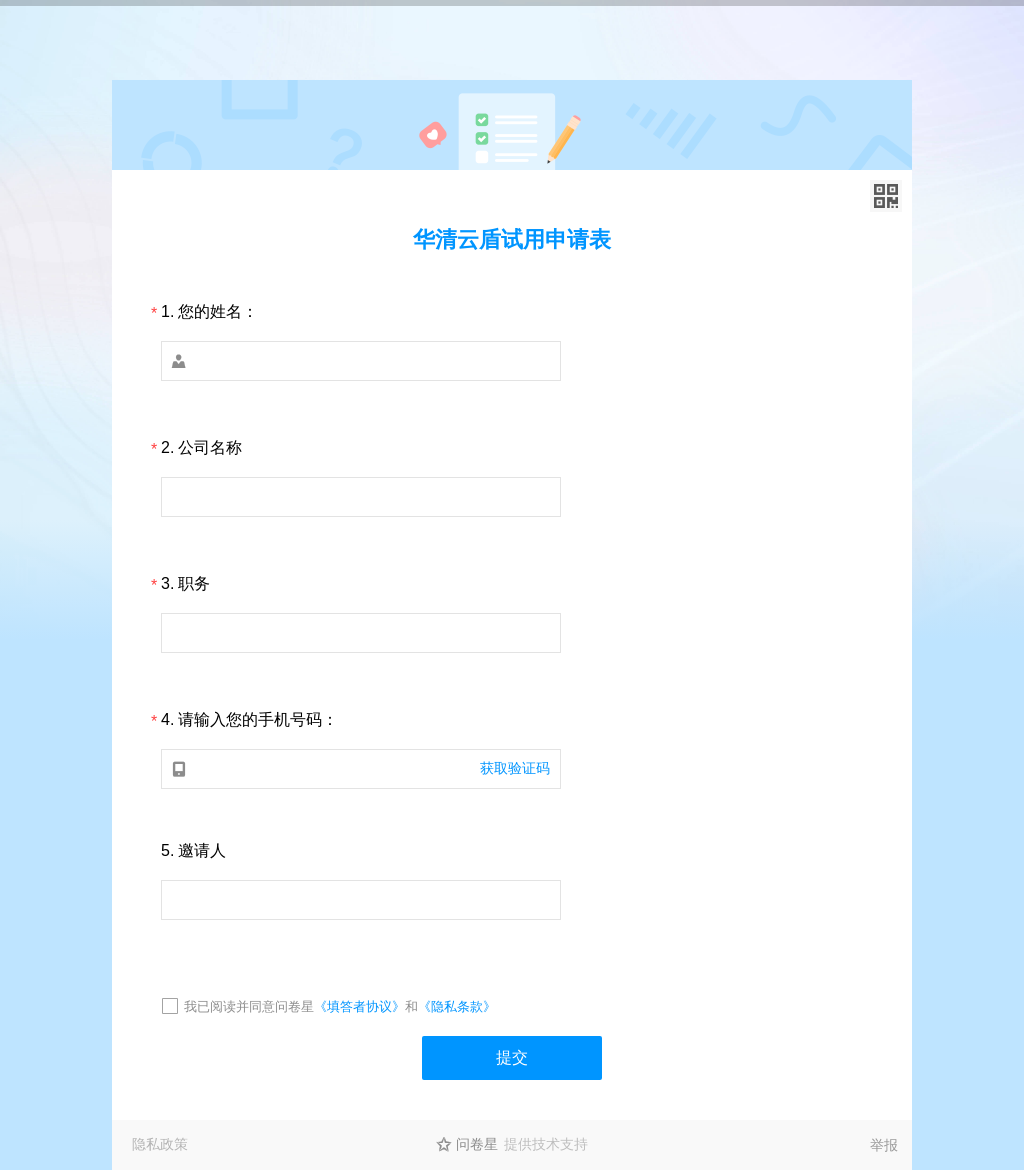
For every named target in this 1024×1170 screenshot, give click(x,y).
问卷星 (477, 1144)
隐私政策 (160, 1144)
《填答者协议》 (359, 1006)
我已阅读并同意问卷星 (249, 1006)
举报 (884, 1145)
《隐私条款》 (457, 1006)
